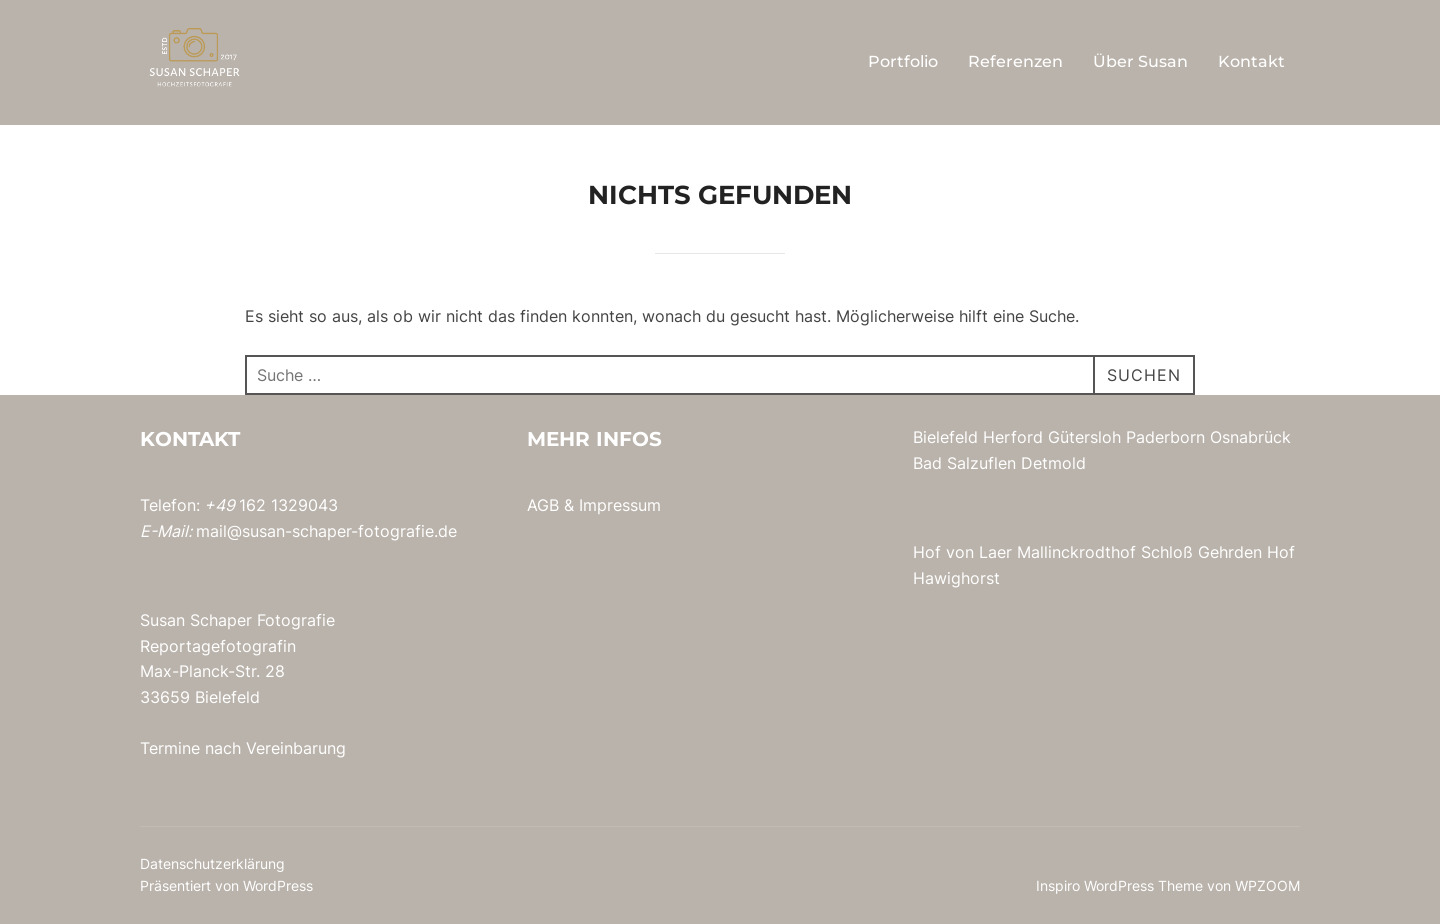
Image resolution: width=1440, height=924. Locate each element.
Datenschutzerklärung (212, 863)
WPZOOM (1267, 885)
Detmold (1053, 463)
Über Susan (1140, 61)
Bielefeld (945, 437)
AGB (543, 505)
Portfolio (903, 61)
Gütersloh (1084, 437)
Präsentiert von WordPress (226, 885)
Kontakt (1251, 61)
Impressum (620, 505)
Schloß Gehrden (1201, 552)
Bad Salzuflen (964, 463)
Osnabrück (1250, 437)
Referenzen (1015, 61)
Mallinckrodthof (1076, 552)
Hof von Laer (962, 552)
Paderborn (1165, 437)
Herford (1013, 437)
